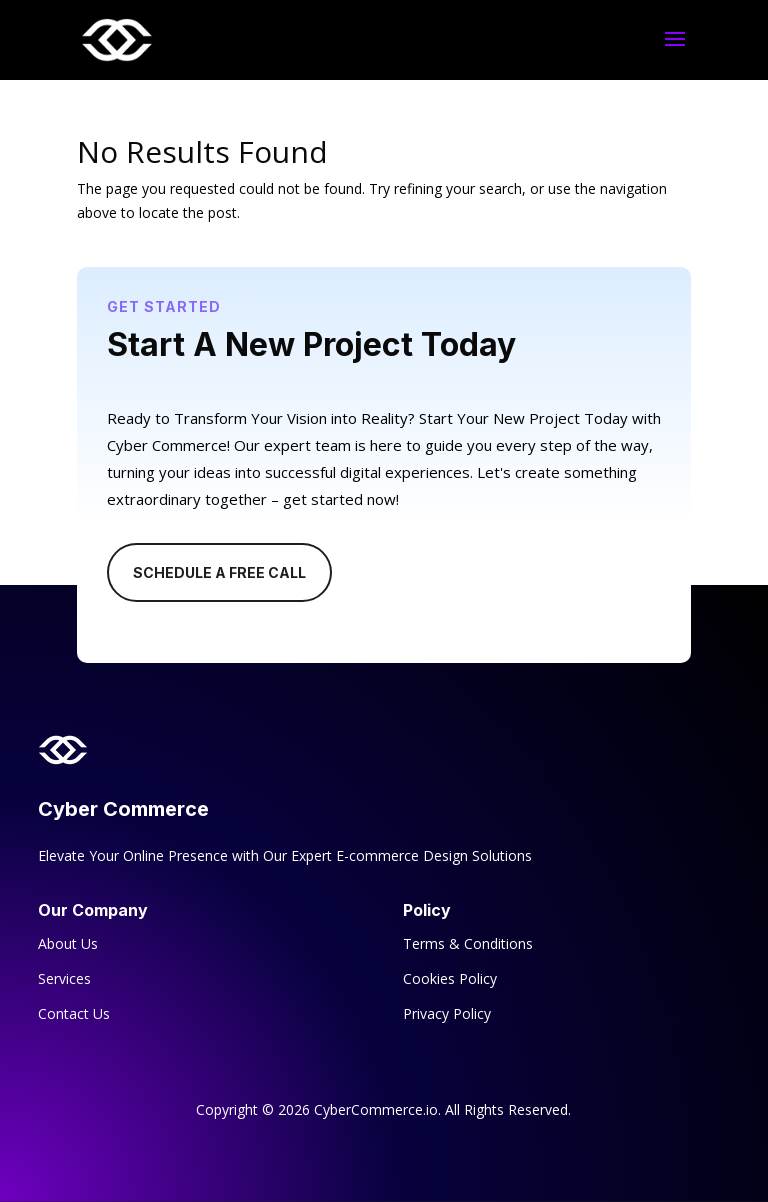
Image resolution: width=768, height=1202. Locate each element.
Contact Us (74, 1013)
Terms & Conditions (468, 943)
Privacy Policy (447, 1013)
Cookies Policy (450, 978)
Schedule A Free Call (219, 572)
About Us (68, 943)
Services (64, 978)
